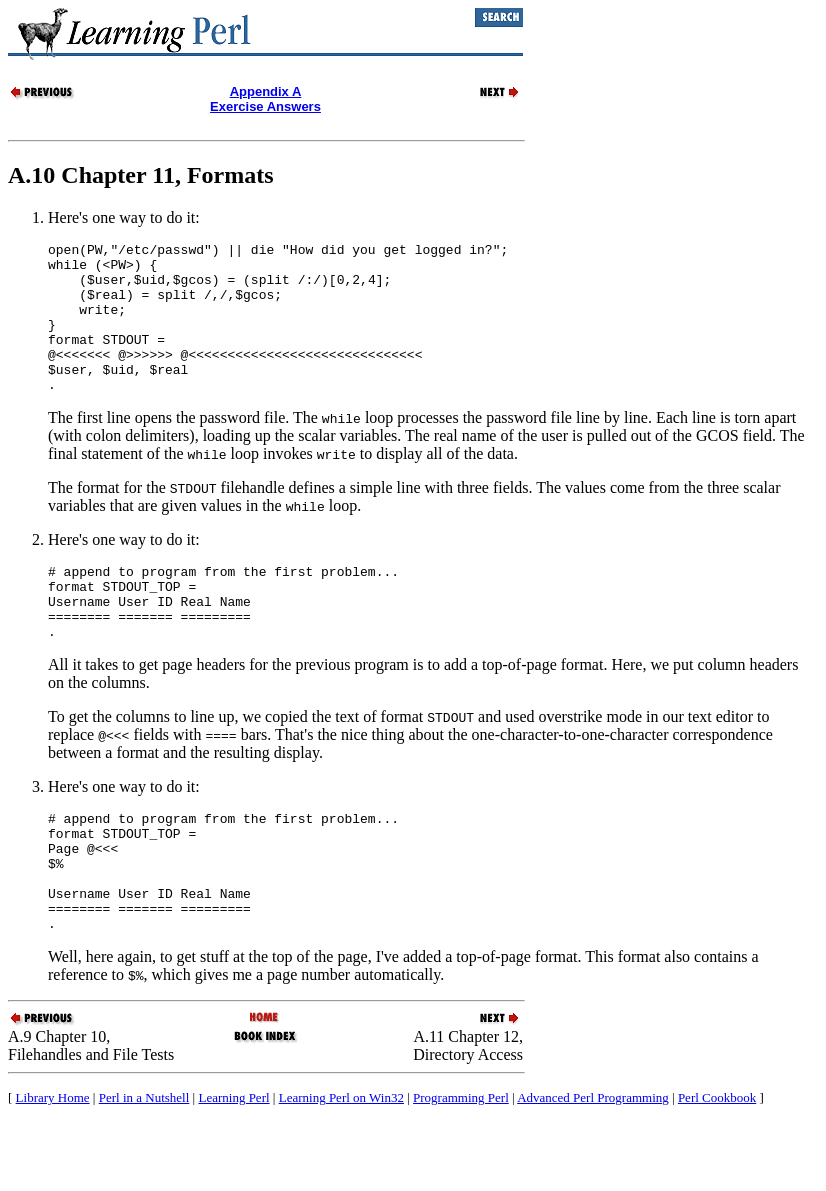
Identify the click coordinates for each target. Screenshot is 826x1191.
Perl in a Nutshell (144, 1166)
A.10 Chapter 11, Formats (141, 175)
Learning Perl (233, 1166)
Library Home (53, 1166)
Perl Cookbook (717, 1166)
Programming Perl (461, 1166)
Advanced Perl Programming (593, 1166)
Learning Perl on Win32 (341, 1166)
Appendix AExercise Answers (265, 99)
